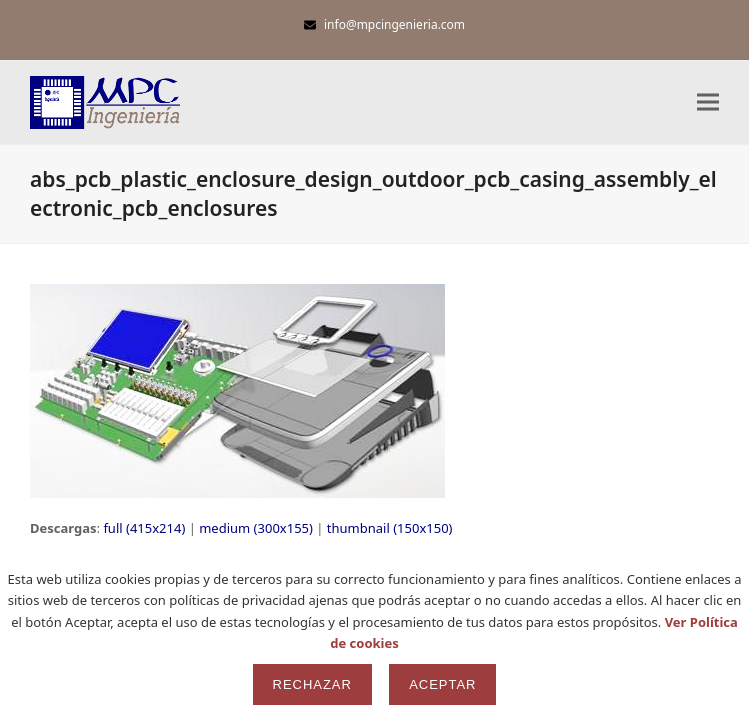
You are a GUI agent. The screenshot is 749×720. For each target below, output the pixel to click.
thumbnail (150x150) (390, 528)
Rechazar (312, 684)
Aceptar (442, 684)
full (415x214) (144, 528)
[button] (708, 102)
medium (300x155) (256, 528)
